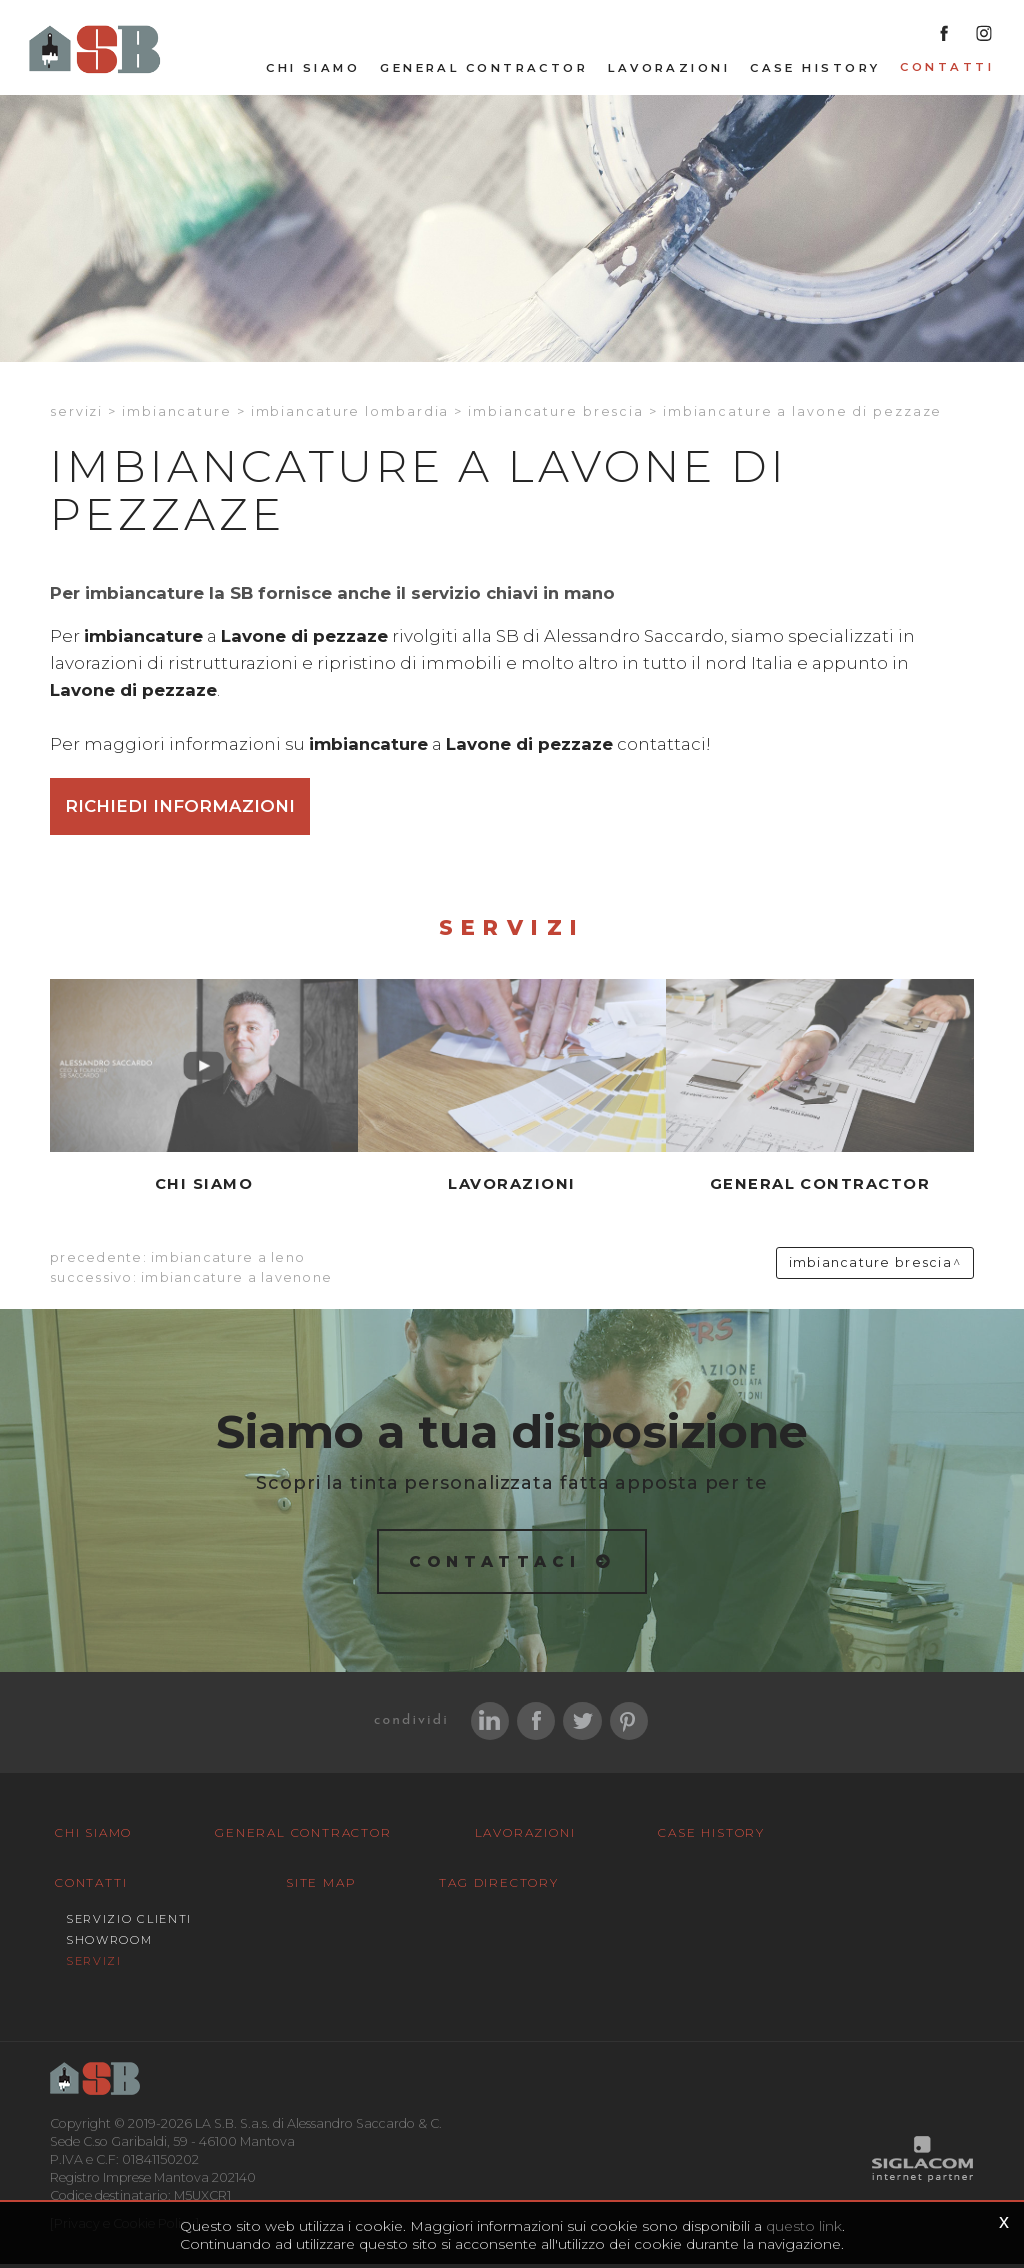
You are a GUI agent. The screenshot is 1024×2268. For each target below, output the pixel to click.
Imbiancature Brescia (556, 413)
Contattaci (495, 1563)
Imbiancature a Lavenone (236, 1280)
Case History (815, 71)
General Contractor (484, 71)
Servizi (76, 413)
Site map (312, 1887)
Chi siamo (313, 71)
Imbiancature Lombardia (350, 413)
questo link (804, 2226)
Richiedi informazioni (180, 809)
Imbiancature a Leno (228, 1260)
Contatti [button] (947, 70)
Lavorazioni (669, 71)
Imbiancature (177, 413)
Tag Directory (472, 1887)
